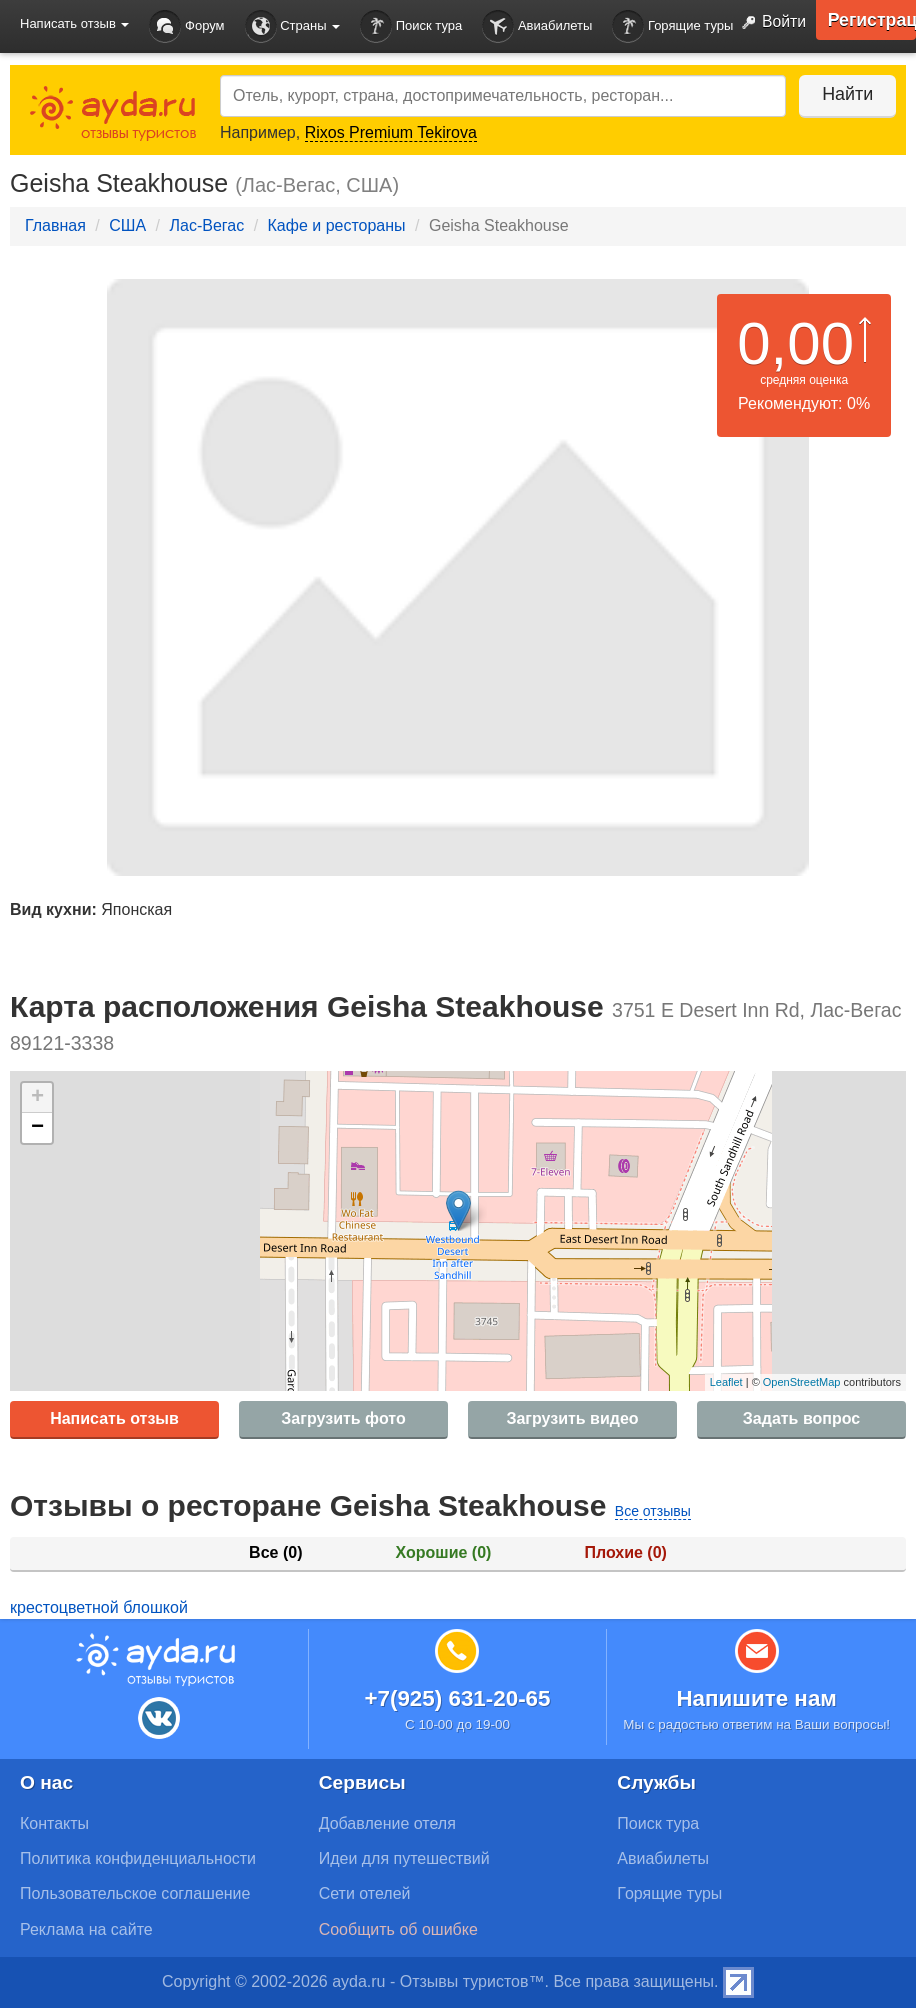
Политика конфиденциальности (138, 1858)
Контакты (54, 1823)
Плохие (625, 1552)
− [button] (37, 1128)
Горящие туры (672, 26)
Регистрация (871, 20)
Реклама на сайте (86, 1929)
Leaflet (726, 1382)
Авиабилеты (537, 26)
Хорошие (444, 1552)
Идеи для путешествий (404, 1858)
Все (275, 1552)
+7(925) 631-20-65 (457, 1698)
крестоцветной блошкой (99, 1607)
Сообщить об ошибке (398, 1929)
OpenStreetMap (802, 1382)
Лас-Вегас (206, 225)
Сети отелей (365, 1893)
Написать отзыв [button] (74, 23)
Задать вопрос (801, 1418)
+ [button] (37, 1098)
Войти (769, 23)
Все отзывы (653, 1511)
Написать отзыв (114, 1418)
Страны (293, 26)
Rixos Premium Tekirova (391, 132)
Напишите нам (756, 1698)
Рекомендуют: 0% (804, 403)
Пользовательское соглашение (135, 1893)
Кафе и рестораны (337, 225)
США (127, 225)
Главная (55, 225)
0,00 (795, 343)
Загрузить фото (343, 1418)
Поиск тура (411, 26)
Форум (186, 26)
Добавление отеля (387, 1823)
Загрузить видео (572, 1418)
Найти (845, 94)
